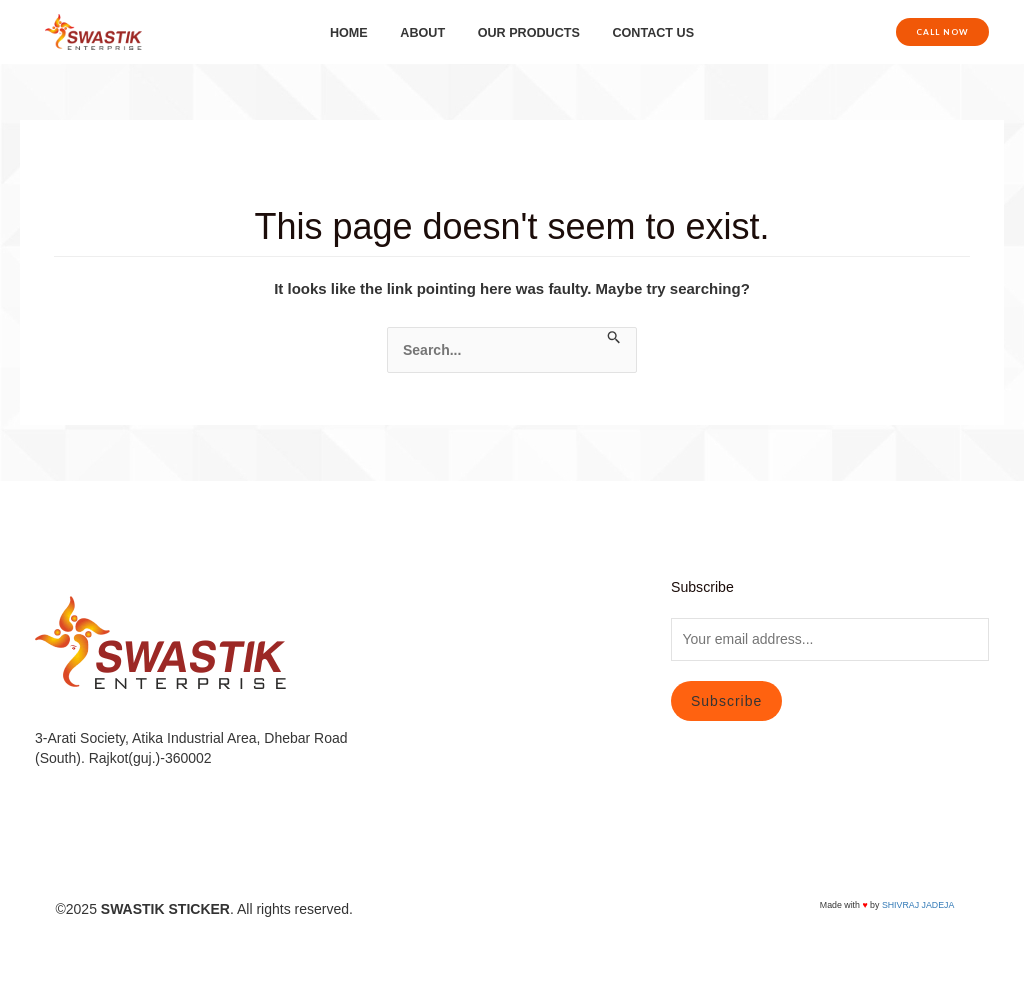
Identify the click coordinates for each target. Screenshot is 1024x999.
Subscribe (726, 701)
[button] (942, 32)
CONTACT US (642, 33)
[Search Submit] (614, 338)
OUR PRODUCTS (525, 33)
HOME (360, 33)
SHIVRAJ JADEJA (918, 905)
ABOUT (426, 33)
